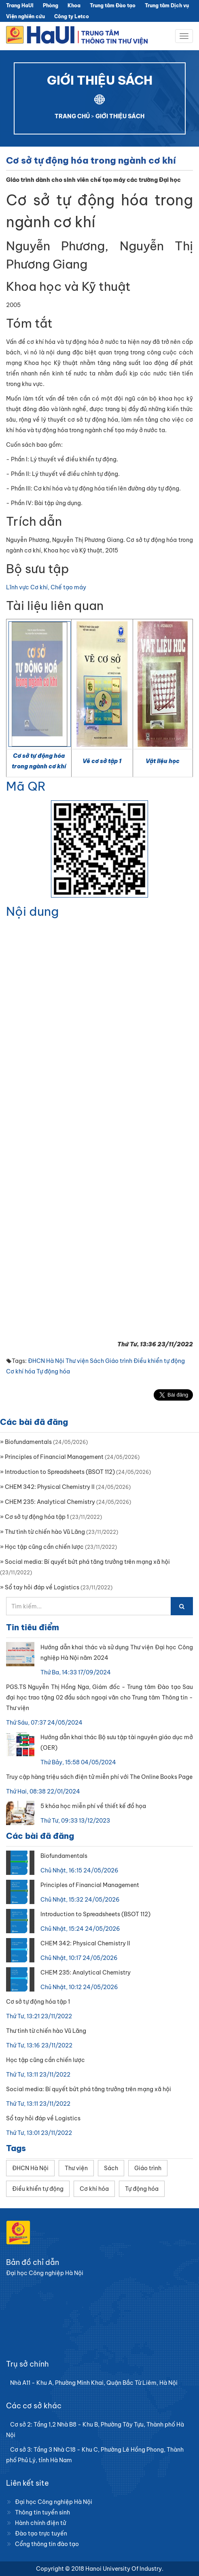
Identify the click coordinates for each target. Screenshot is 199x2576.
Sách (97, 1361)
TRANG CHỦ (72, 116)
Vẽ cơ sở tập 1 (102, 761)
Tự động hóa (53, 1371)
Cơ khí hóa (20, 1371)
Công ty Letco (71, 16)
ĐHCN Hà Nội (46, 1361)
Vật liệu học (163, 761)
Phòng (50, 5)
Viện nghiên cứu (25, 16)
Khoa (74, 5)
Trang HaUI (20, 5)
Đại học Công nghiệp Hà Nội (53, 2502)
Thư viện (77, 1361)
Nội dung (32, 911)
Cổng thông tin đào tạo (47, 2544)
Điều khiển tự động (159, 1361)
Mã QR (26, 786)
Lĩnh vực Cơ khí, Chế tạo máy (46, 587)
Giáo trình (118, 1361)
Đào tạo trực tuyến (41, 2533)
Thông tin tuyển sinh (42, 2512)
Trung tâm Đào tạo (112, 5)
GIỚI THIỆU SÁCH (119, 116)
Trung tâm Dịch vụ (167, 5)
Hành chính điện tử (40, 2523)
